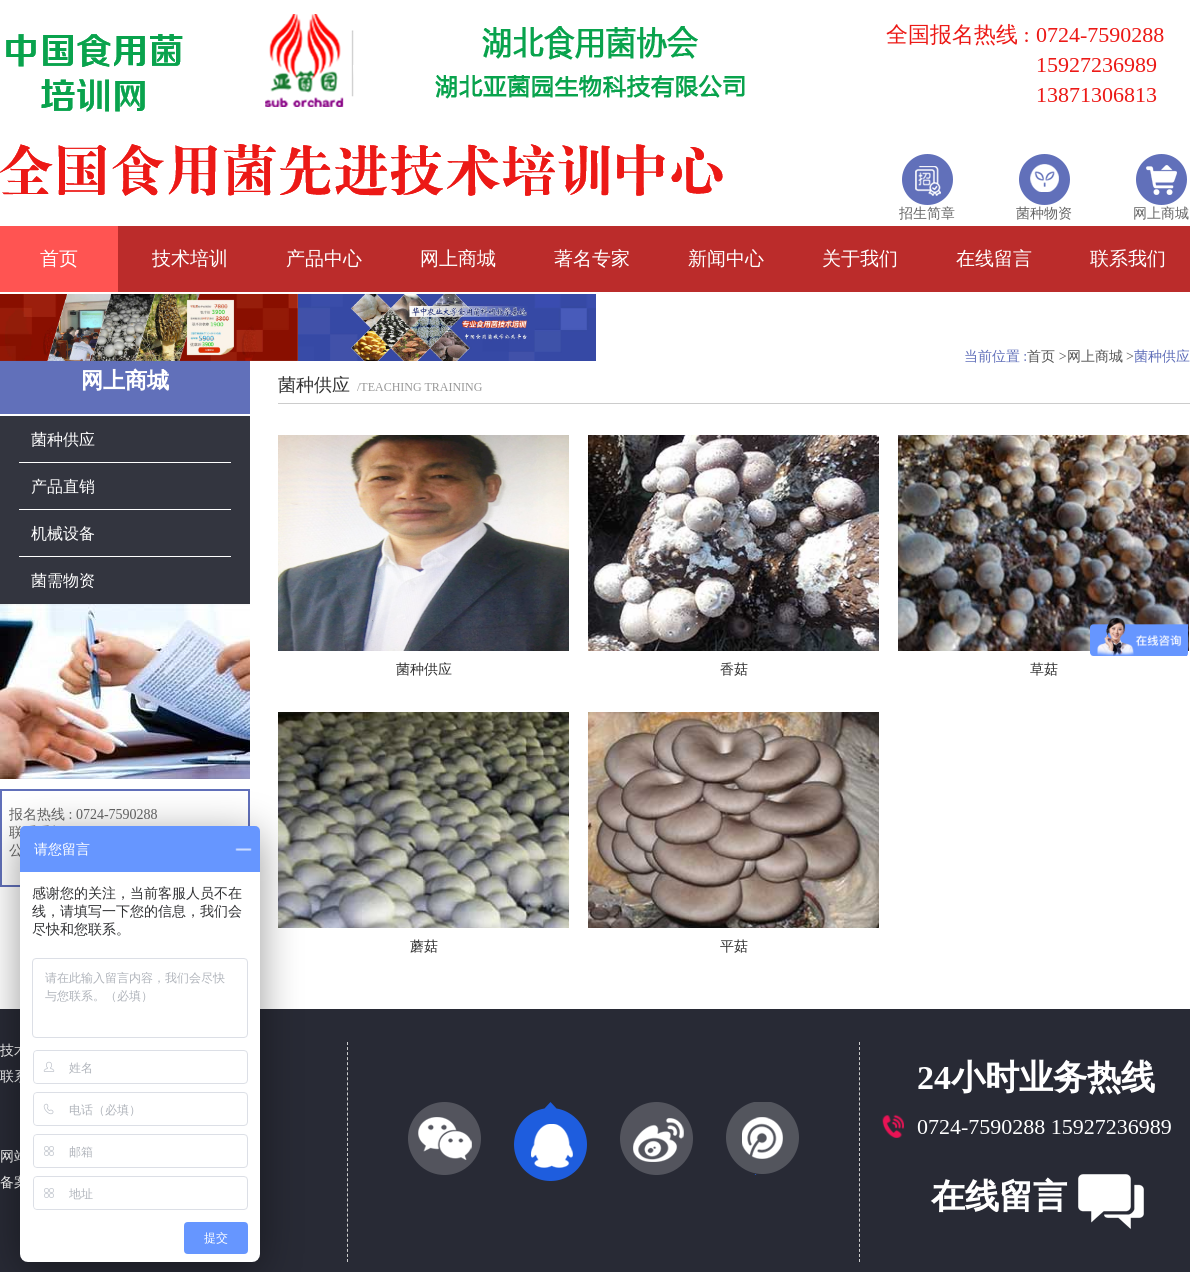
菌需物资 (63, 573)
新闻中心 (726, 258)
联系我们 (1128, 258)
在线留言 (994, 258)
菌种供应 (63, 432)
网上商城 (458, 258)
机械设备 (63, 526)
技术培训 (190, 258)
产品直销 (63, 479)
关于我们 (860, 258)
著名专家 (592, 258)
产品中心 (324, 258)
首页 (59, 258)
